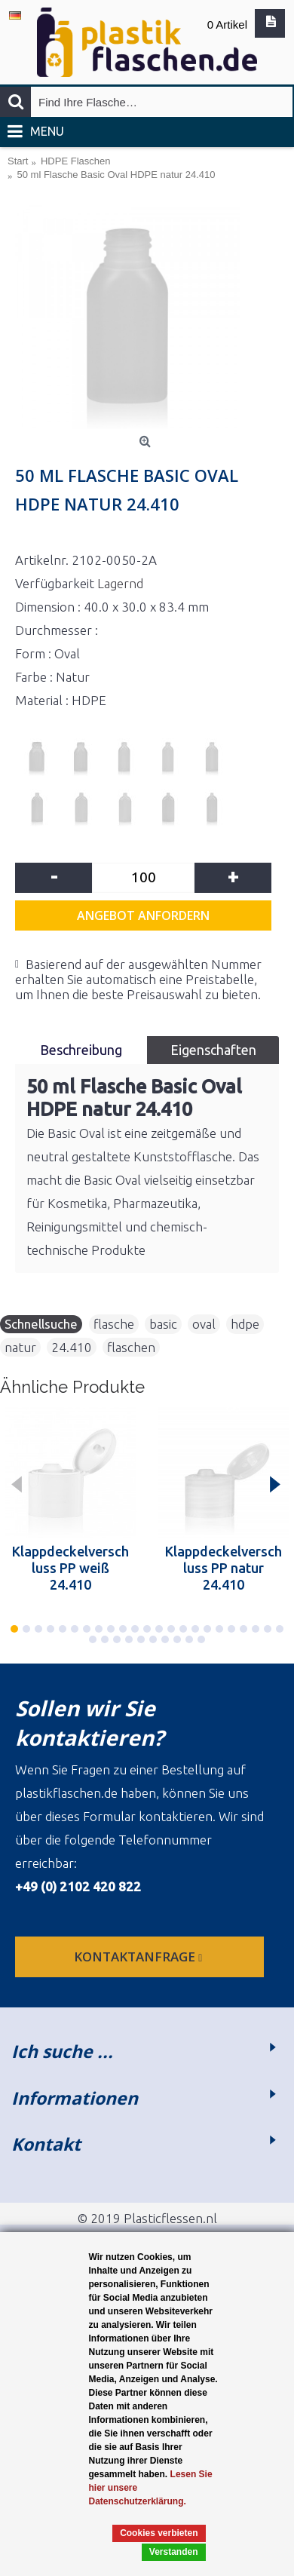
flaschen (131, 1347)
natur (20, 1347)
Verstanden (173, 2552)
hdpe (245, 1324)
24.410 (71, 1347)
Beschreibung (81, 1049)
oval (204, 1324)
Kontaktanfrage (139, 1956)
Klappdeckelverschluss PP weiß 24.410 (70, 1568)
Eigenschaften (213, 1049)
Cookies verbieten (159, 2533)
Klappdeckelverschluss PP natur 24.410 (223, 1568)
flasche (113, 1324)
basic (163, 1324)
